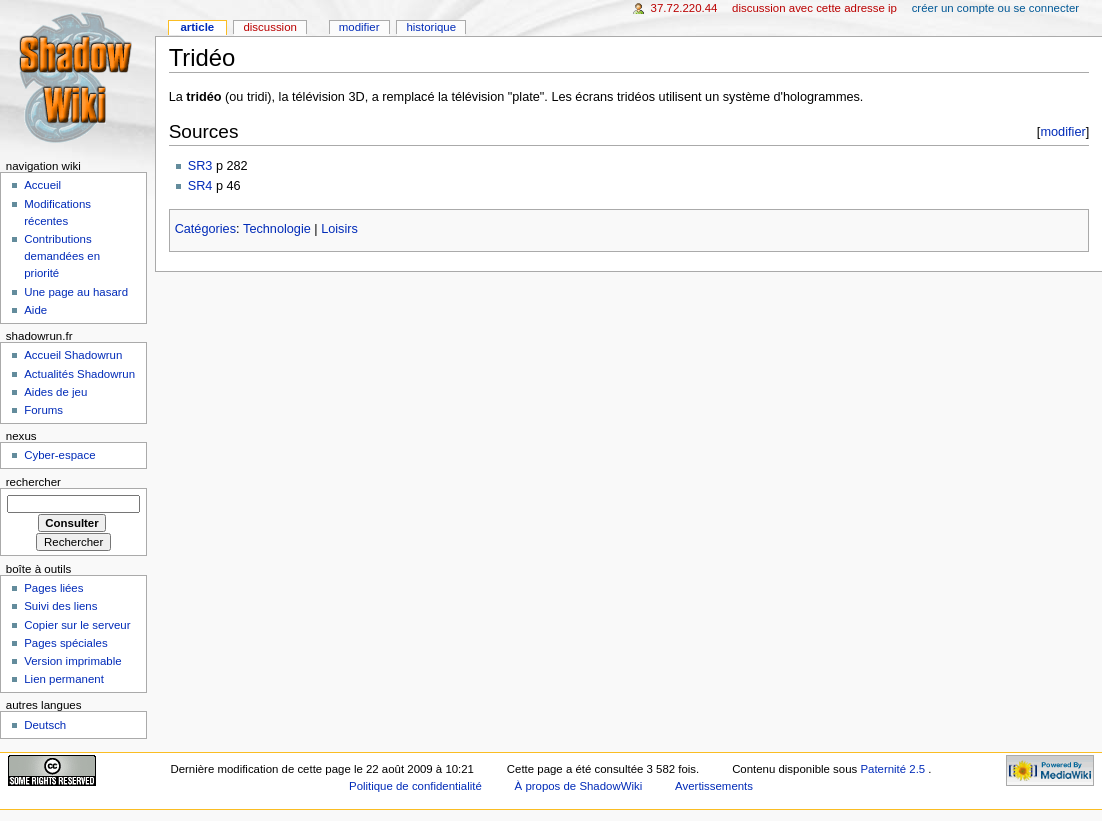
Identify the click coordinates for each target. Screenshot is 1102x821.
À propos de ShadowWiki (579, 786)
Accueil (42, 185)
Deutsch (45, 725)
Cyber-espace (59, 455)
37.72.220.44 (684, 8)
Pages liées (53, 588)
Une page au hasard (76, 292)
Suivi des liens (60, 606)
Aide (35, 310)
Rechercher (33, 482)
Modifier (359, 27)
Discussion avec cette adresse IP (814, 8)
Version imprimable (72, 661)
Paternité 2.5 (894, 769)
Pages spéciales (65, 643)
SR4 (200, 186)
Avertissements (714, 786)
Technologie (277, 229)
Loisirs (339, 229)
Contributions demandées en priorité (62, 256)
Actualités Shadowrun (79, 374)
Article (197, 27)
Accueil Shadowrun (73, 355)
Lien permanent (64, 679)
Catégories (205, 229)
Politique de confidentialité (415, 786)
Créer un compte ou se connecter (995, 8)
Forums (43, 410)
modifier (1062, 131)
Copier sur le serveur (77, 625)
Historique (431, 27)
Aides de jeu (55, 392)
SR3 (200, 166)
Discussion (269, 27)
